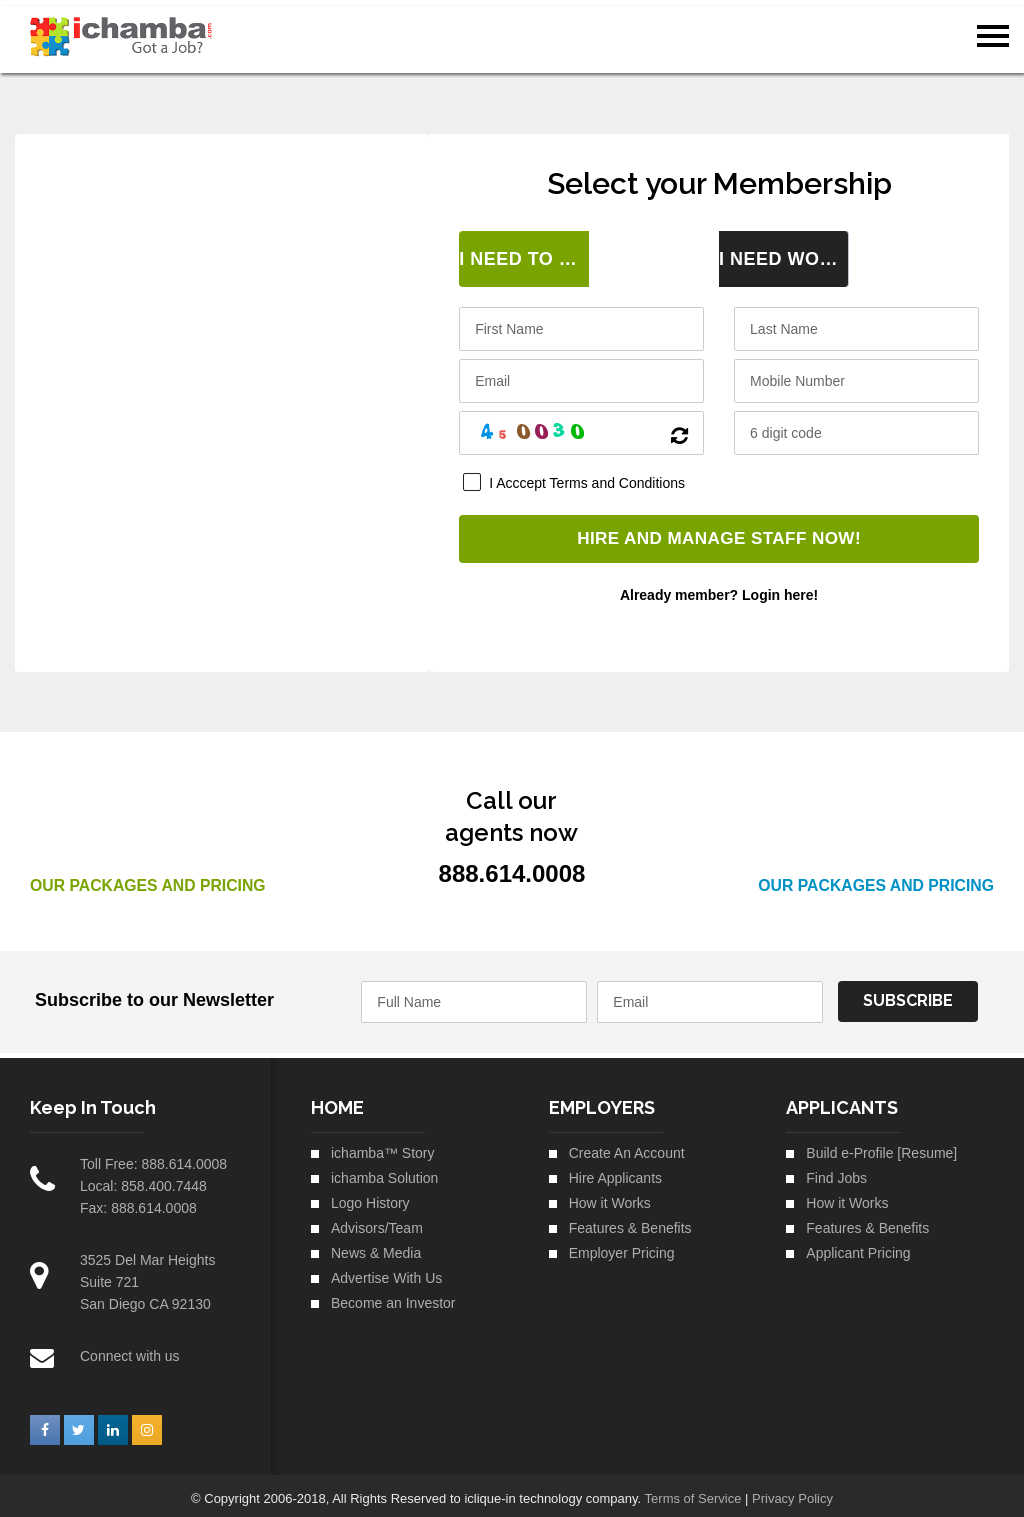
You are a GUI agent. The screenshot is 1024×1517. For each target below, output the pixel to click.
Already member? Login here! (719, 589)
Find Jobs (836, 1171)
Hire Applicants (615, 1171)
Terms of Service (693, 1491)
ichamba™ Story (382, 1146)
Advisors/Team (377, 1221)
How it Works (610, 1196)
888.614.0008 (184, 1157)
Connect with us (130, 1349)
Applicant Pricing (858, 1246)
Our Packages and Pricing (149, 878)
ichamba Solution (384, 1171)
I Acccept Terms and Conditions (587, 477)
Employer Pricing (622, 1246)
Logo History (370, 1196)
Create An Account (627, 1146)
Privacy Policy (792, 1491)
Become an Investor (393, 1296)
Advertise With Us (386, 1271)
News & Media (376, 1246)
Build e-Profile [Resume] (881, 1146)
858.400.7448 (164, 1179)
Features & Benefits (630, 1221)
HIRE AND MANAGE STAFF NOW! (719, 533)
